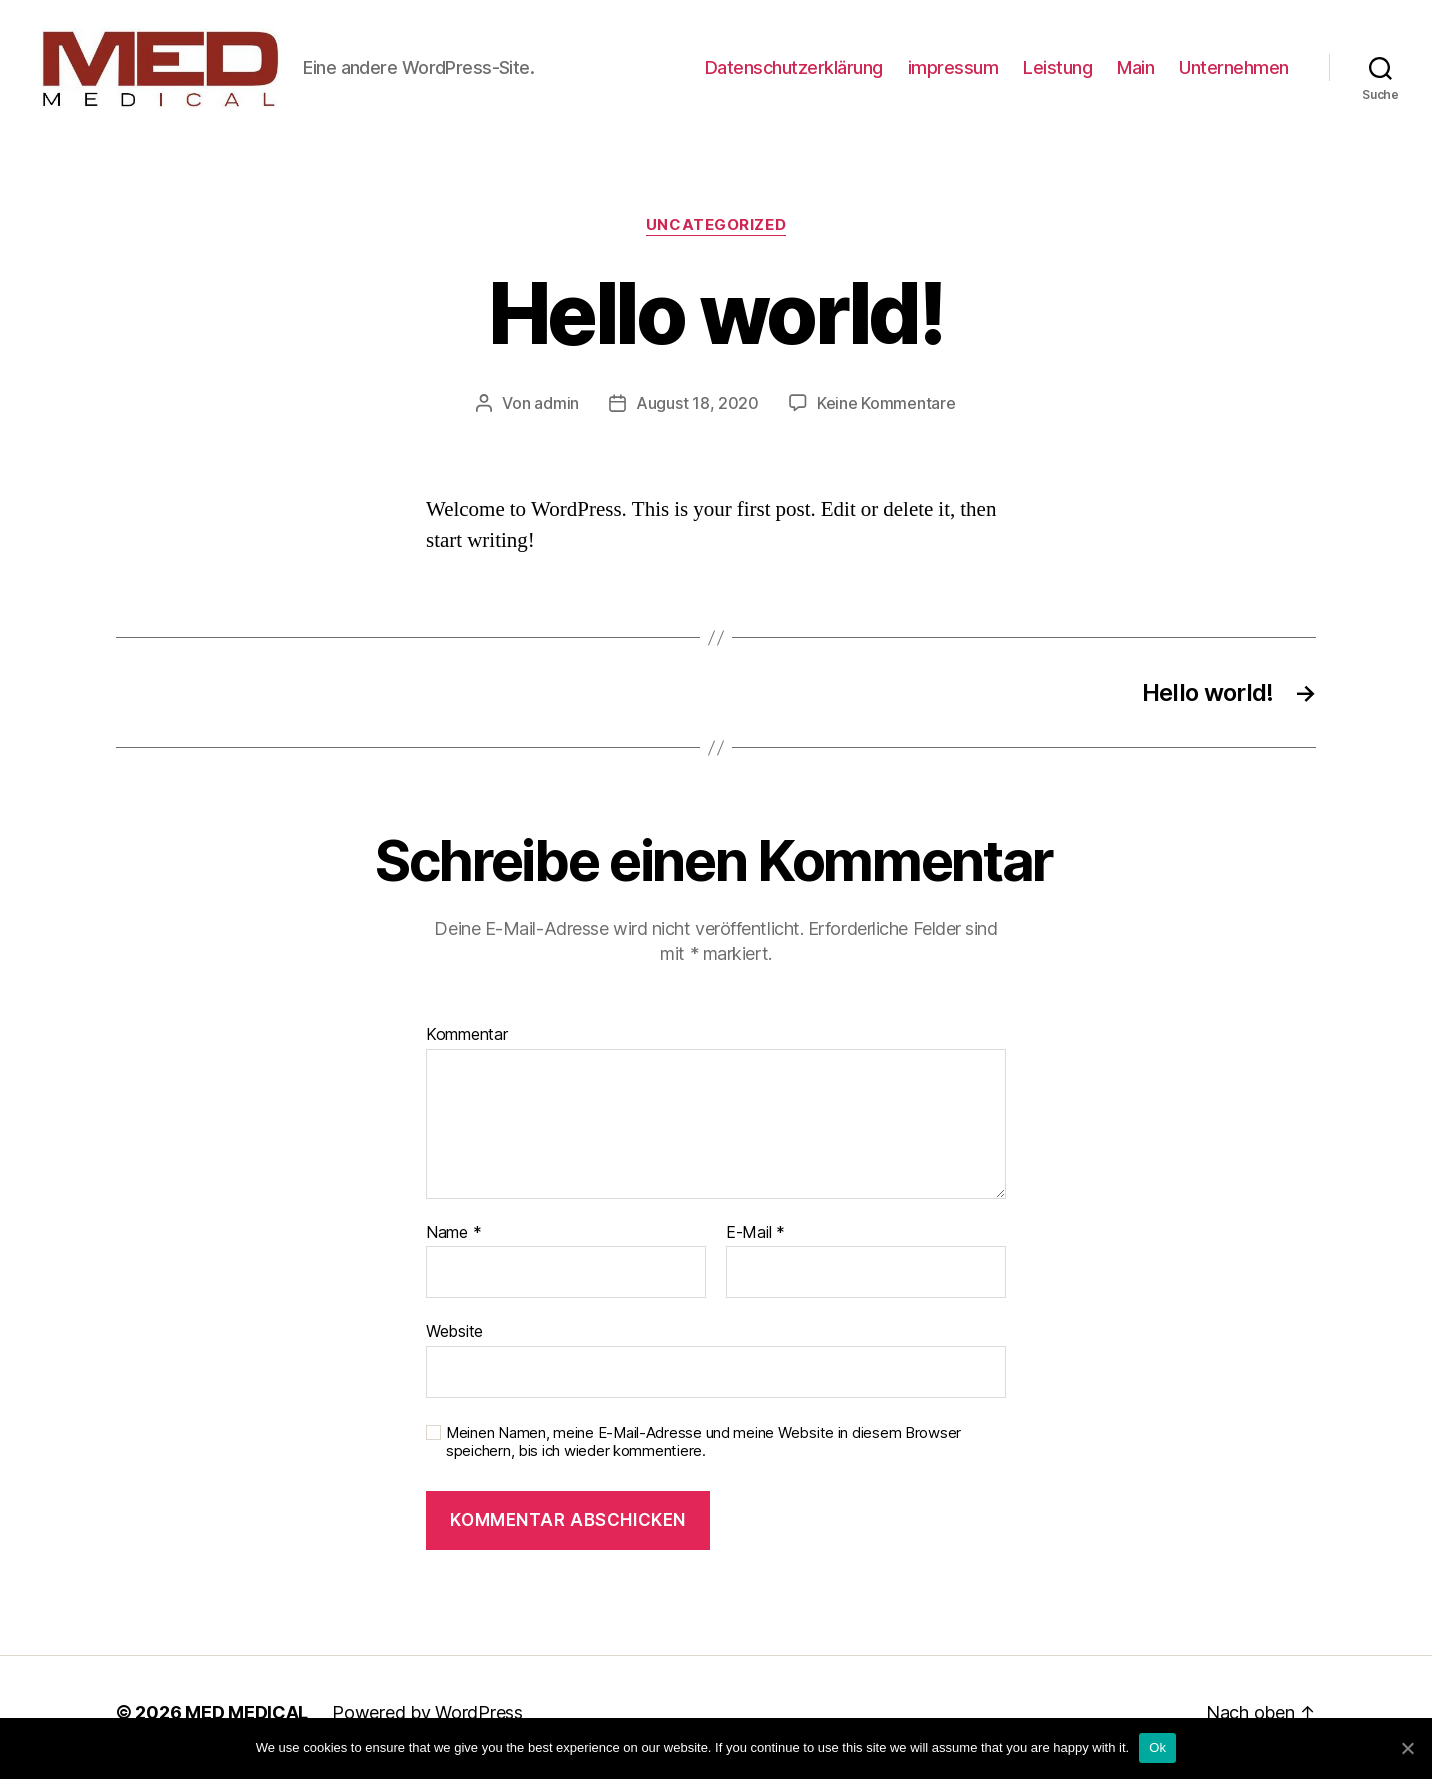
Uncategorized (716, 235)
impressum (953, 72)
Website (454, 1341)
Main (1135, 72)
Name (453, 1243)
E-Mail (755, 1243)
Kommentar (467, 1045)
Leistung (1057, 72)
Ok (1157, 1747)
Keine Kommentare (886, 413)
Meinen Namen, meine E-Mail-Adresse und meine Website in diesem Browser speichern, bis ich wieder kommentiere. (703, 1452)
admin (556, 413)
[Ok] (1407, 1748)
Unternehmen (1234, 72)
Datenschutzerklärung (794, 72)
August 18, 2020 (697, 413)
